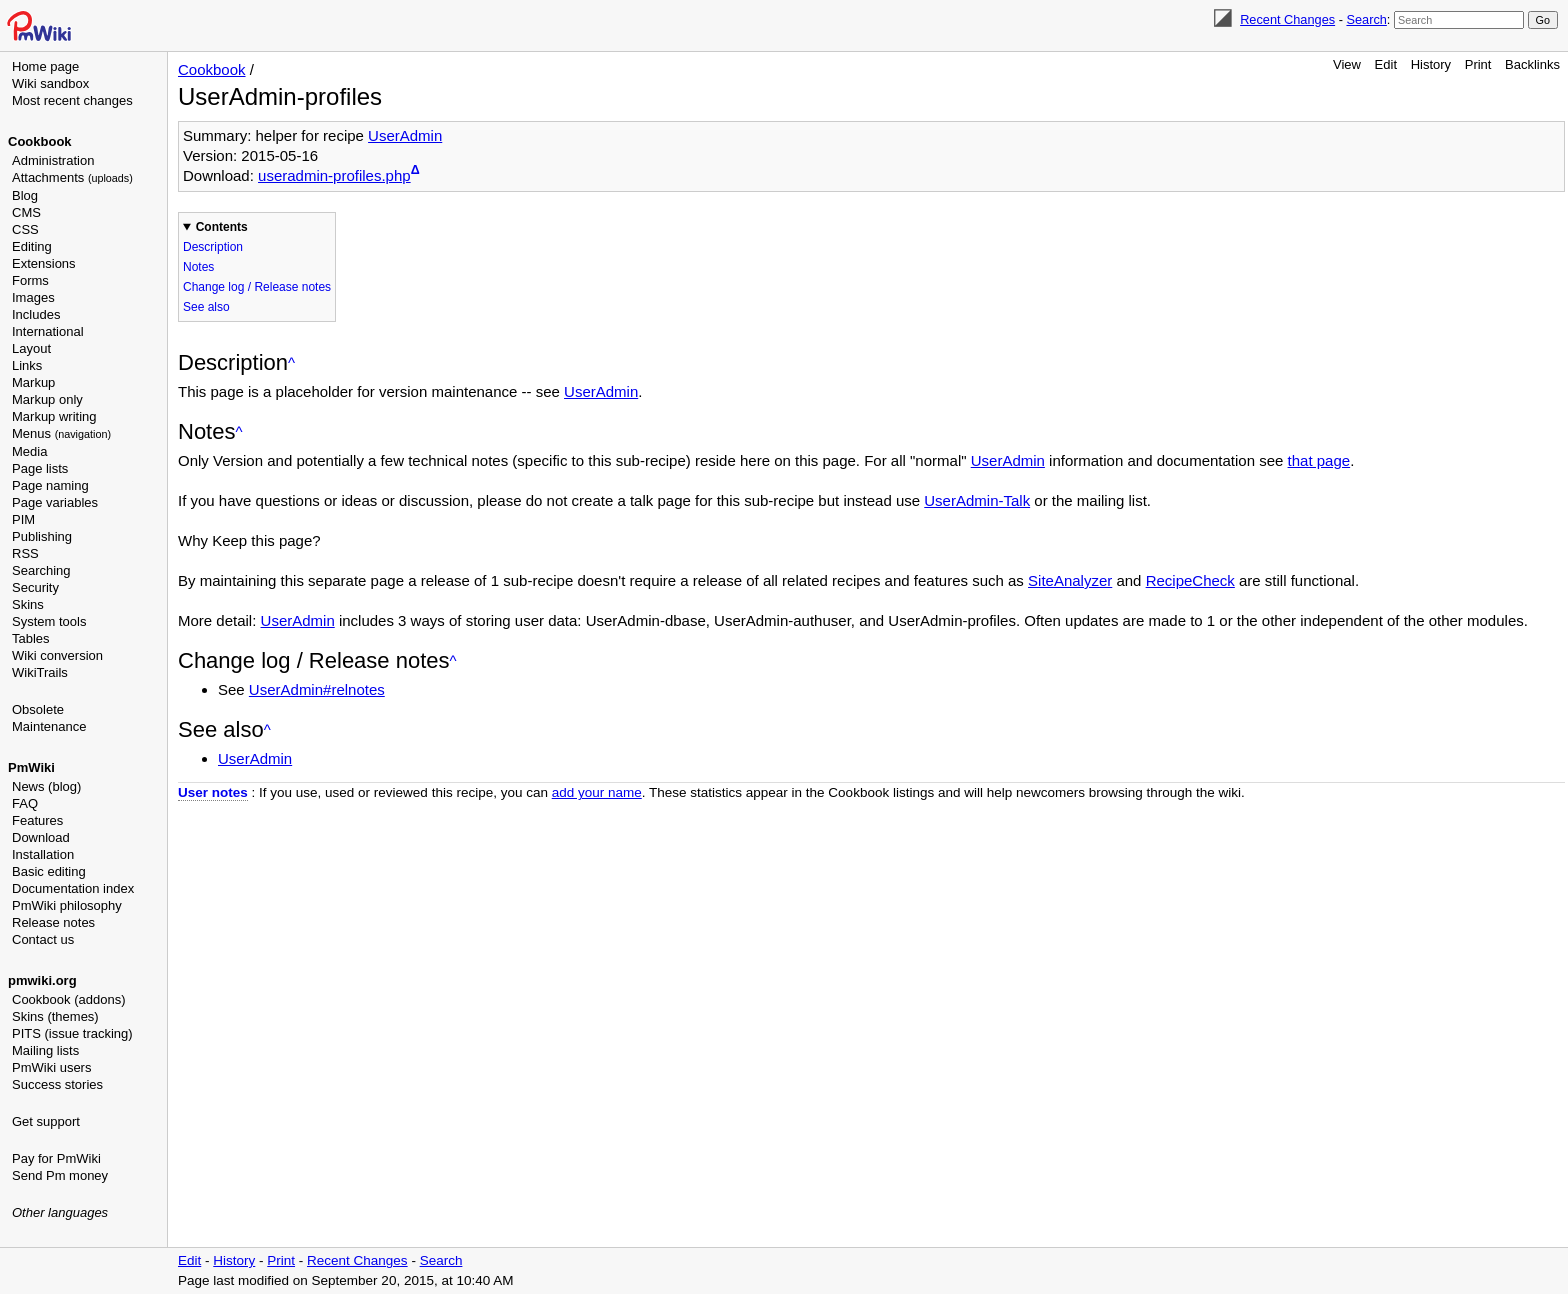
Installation (43, 854)
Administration (53, 160)
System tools (49, 621)
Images (33, 297)
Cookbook (40, 141)
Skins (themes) (55, 1016)
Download (41, 837)
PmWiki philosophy (67, 905)
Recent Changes (1287, 19)
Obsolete (38, 709)
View (1347, 64)
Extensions (44, 263)
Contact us (43, 939)
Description (213, 247)
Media (29, 451)
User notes (213, 792)
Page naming (50, 485)
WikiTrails (40, 672)
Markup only (47, 399)
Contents (222, 227)
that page (1319, 460)
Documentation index (73, 888)
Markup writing (54, 416)
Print (1478, 64)
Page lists (40, 468)
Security (35, 587)
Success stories (57, 1084)
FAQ (25, 803)
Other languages (60, 1212)
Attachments (72, 177)
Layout (31, 348)
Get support (46, 1121)
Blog (25, 195)
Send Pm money (60, 1175)
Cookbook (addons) (68, 999)
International (48, 331)
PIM (23, 519)
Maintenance (49, 726)
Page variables (55, 502)
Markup (33, 382)
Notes (198, 267)
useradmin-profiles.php (334, 175)
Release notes (53, 922)
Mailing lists (45, 1050)
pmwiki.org (42, 980)
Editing (32, 246)
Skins (28, 604)
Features (37, 820)
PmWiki (31, 767)
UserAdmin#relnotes (317, 689)
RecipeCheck (1190, 580)
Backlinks (1532, 64)
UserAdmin (405, 135)
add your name (597, 792)
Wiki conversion (57, 655)
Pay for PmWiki (56, 1158)
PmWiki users (51, 1067)
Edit (1386, 64)
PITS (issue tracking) (72, 1033)
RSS (25, 553)
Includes (36, 314)
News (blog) (46, 786)
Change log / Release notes (257, 287)
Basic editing (49, 871)
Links (27, 365)
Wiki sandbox (50, 83)
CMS (26, 212)
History (1431, 64)
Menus (61, 433)
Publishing (42, 536)
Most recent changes (72, 100)
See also (206, 307)
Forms (30, 280)
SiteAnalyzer (1070, 580)
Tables (31, 638)
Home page (45, 66)
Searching (41, 570)
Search (1366, 19)
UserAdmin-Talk (977, 500)
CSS (25, 229)
